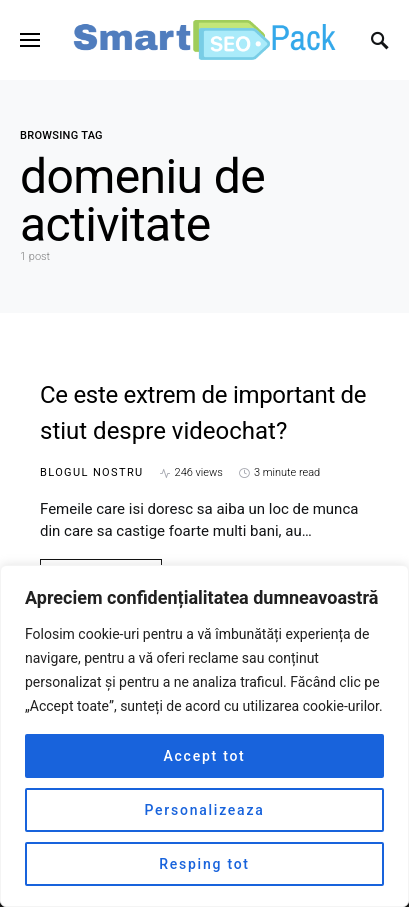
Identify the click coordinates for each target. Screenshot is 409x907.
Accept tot (204, 756)
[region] (204, 736)
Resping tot (204, 864)
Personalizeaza (205, 810)
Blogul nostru (92, 472)
